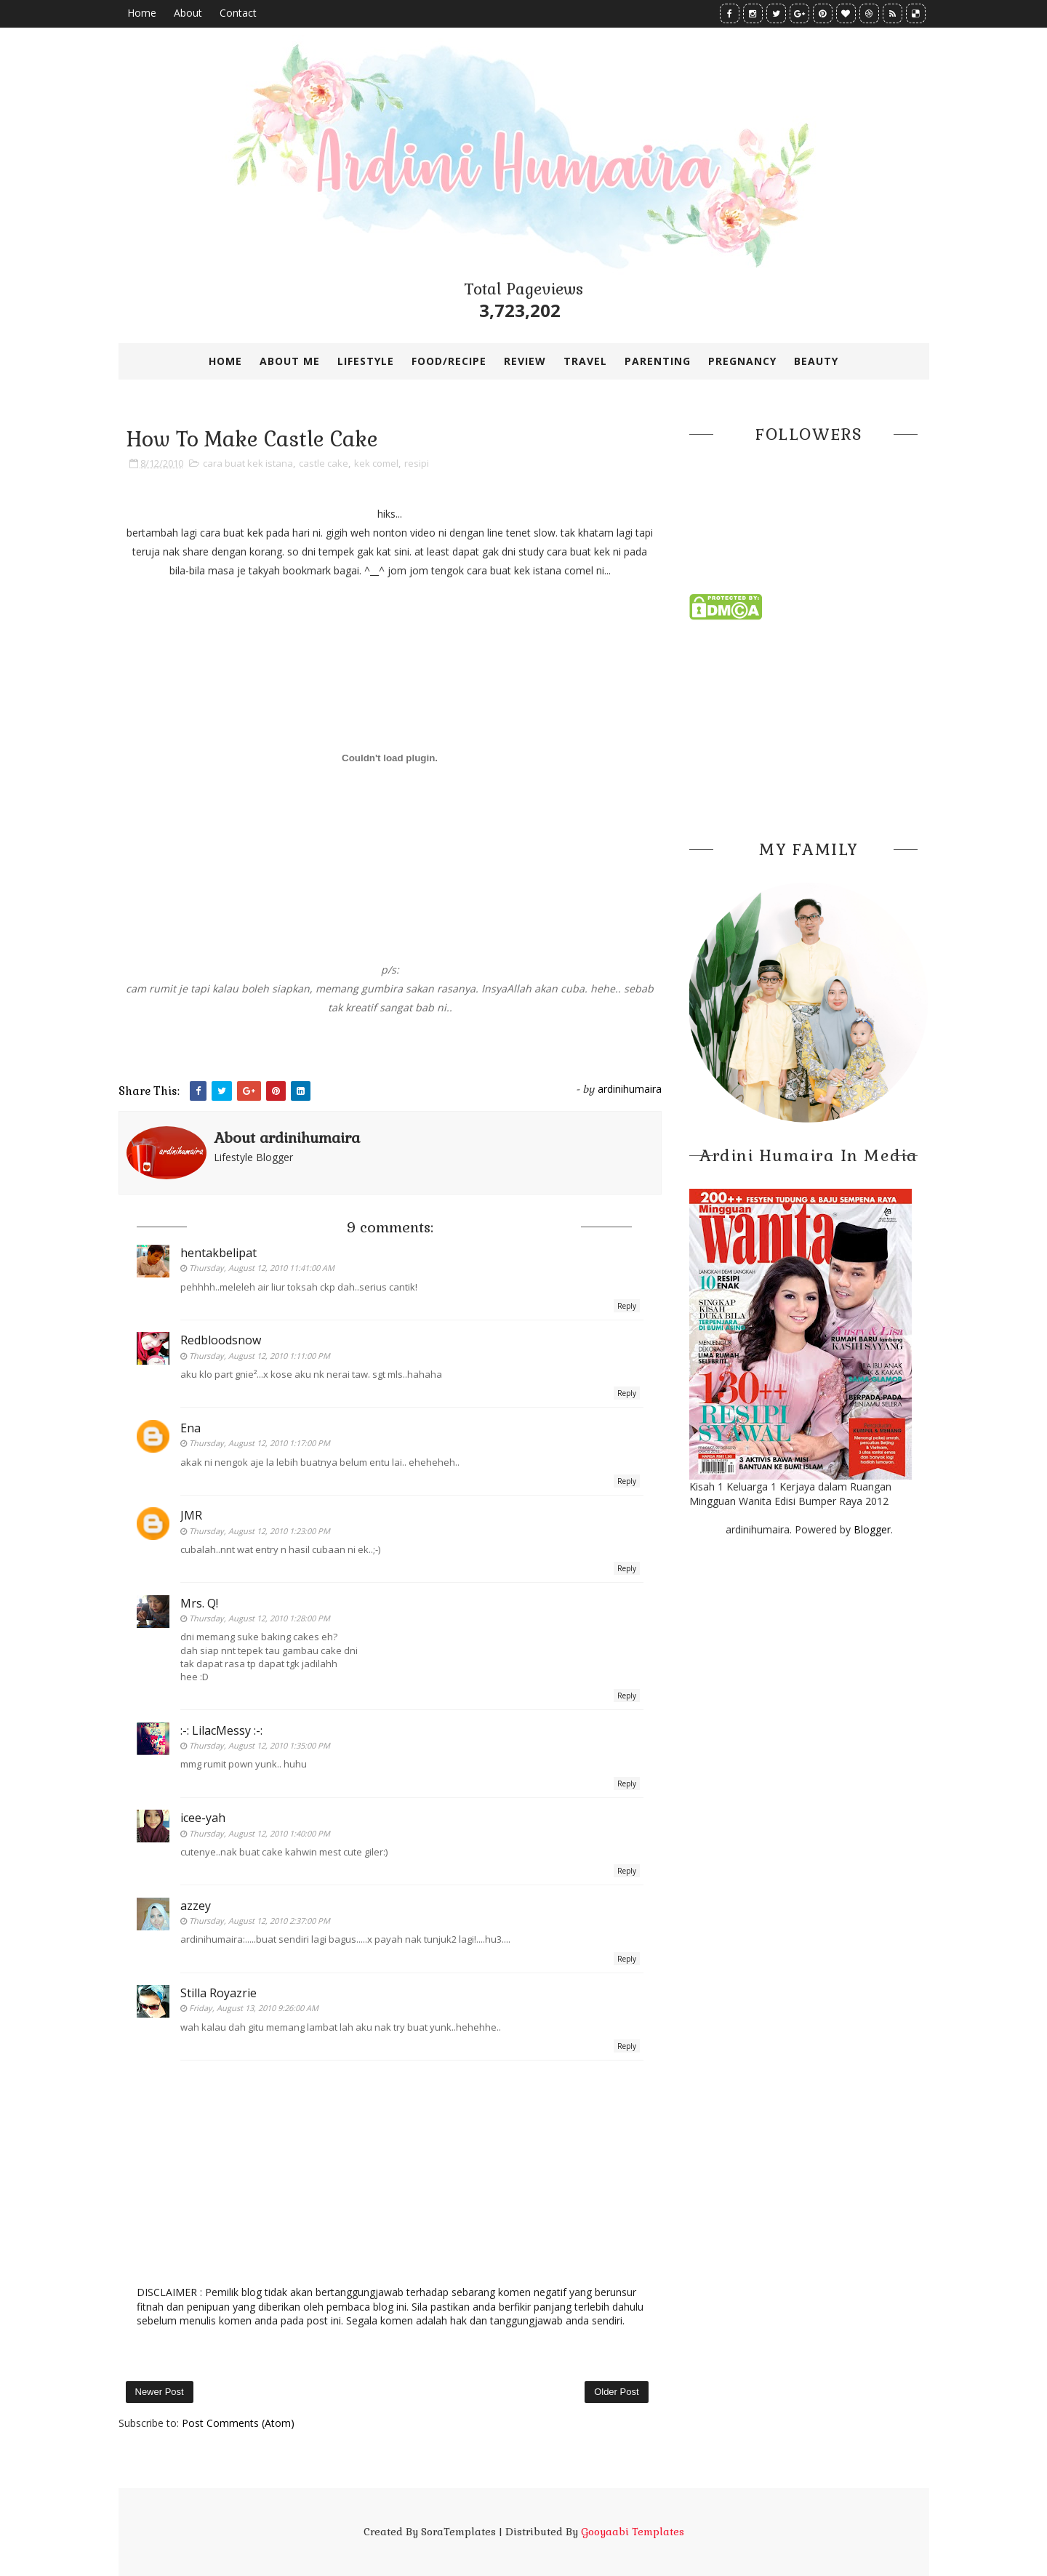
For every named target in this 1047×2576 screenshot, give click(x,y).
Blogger (872, 1529)
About (188, 13)
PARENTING (658, 361)
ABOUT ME (290, 361)
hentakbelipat (218, 1253)
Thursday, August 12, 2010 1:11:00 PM (259, 1355)
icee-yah (202, 1818)
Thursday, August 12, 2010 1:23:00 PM (259, 1530)
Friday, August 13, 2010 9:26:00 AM (253, 2007)
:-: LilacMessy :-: (221, 1730)
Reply (626, 1306)
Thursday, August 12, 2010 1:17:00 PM (259, 1442)
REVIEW (525, 361)
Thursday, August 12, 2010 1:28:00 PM (259, 1618)
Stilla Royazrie (218, 1993)
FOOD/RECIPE (449, 361)
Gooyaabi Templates (632, 2531)
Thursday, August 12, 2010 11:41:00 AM (261, 1267)
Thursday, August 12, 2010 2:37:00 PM (259, 1920)
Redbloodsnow (220, 1340)
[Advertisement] (809, 725)
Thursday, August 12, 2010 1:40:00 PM (259, 1833)
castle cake (323, 463)
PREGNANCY (742, 361)
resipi (416, 463)
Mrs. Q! (199, 1603)
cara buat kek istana (248, 463)
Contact (238, 13)
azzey (195, 1906)
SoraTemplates (458, 2531)
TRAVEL (585, 361)
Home (141, 13)
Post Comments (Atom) (238, 2423)
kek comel (376, 463)
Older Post (616, 2391)
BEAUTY (816, 361)
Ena (190, 1428)
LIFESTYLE (365, 361)
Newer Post (159, 2391)
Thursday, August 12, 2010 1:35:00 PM (259, 1745)
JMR (191, 1515)
